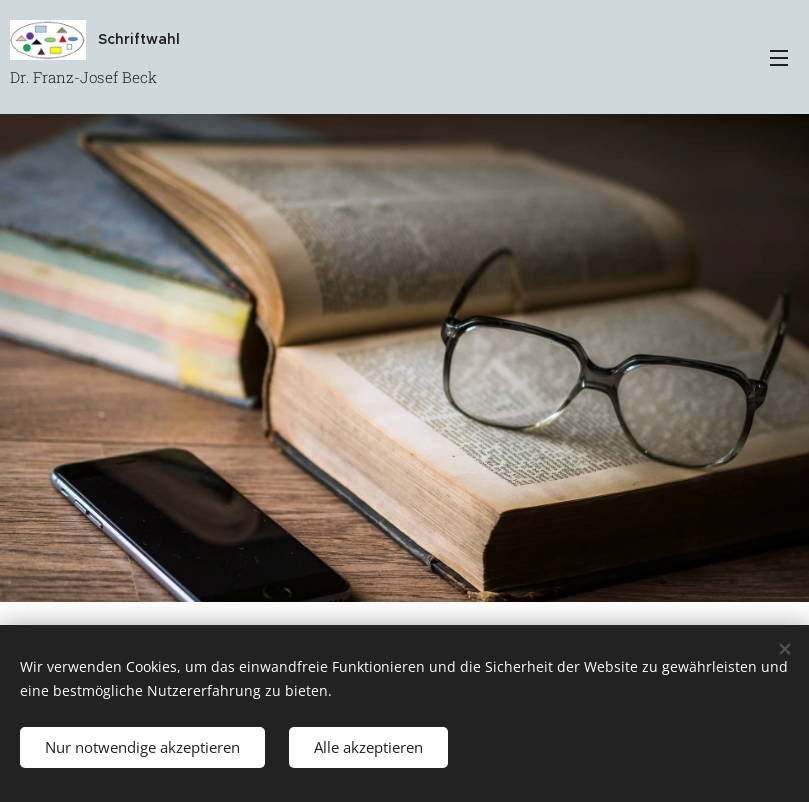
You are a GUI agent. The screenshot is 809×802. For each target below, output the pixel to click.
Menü (779, 58)
